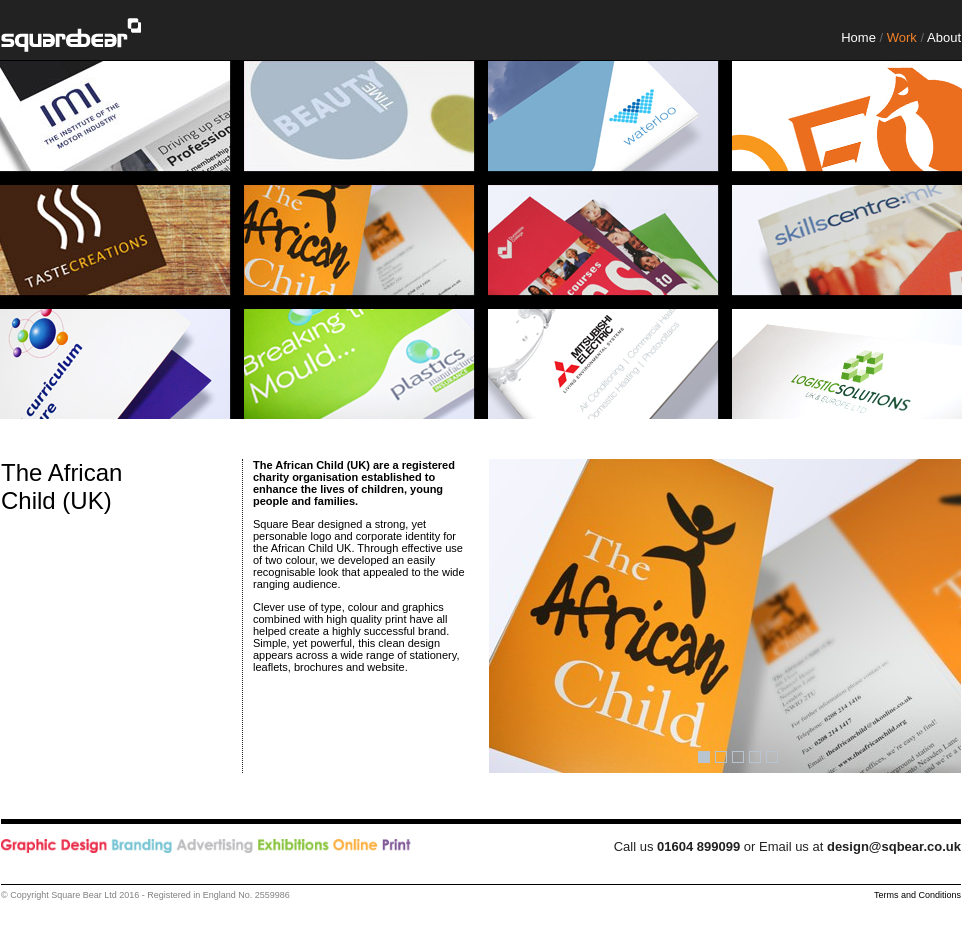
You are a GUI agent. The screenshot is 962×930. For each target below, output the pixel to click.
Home (858, 37)
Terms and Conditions (917, 895)
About (944, 37)
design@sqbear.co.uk (894, 846)
